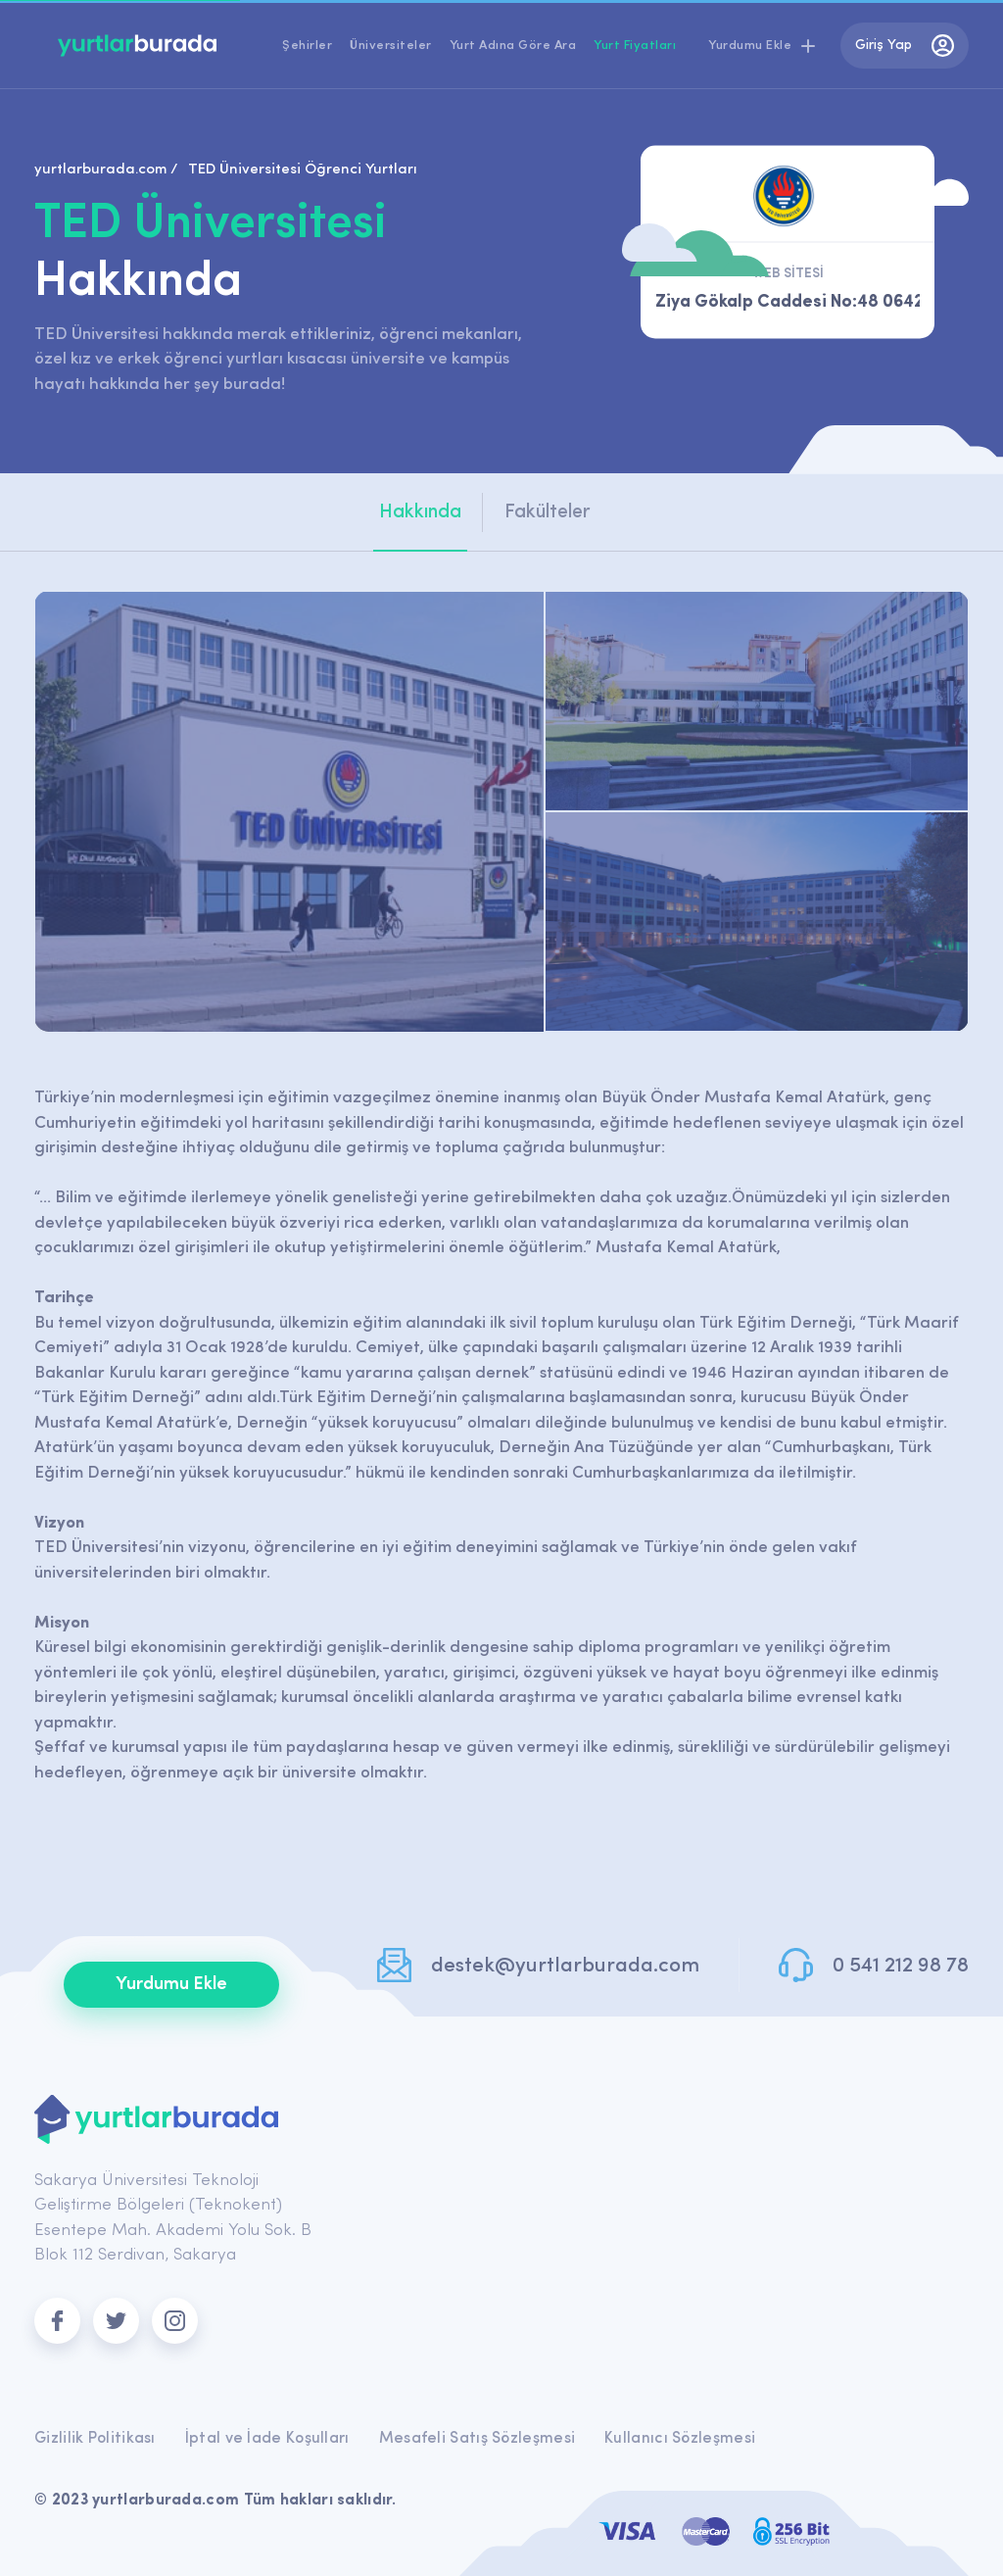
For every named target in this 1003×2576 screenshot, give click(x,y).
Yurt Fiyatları (635, 45)
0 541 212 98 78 (901, 1966)
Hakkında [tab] (420, 512)
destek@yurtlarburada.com (565, 1966)
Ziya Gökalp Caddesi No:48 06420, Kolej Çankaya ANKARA (787, 303)
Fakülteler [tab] (547, 512)
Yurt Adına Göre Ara (513, 45)
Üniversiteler (391, 45)
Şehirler (307, 45)
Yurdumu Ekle (171, 1984)
